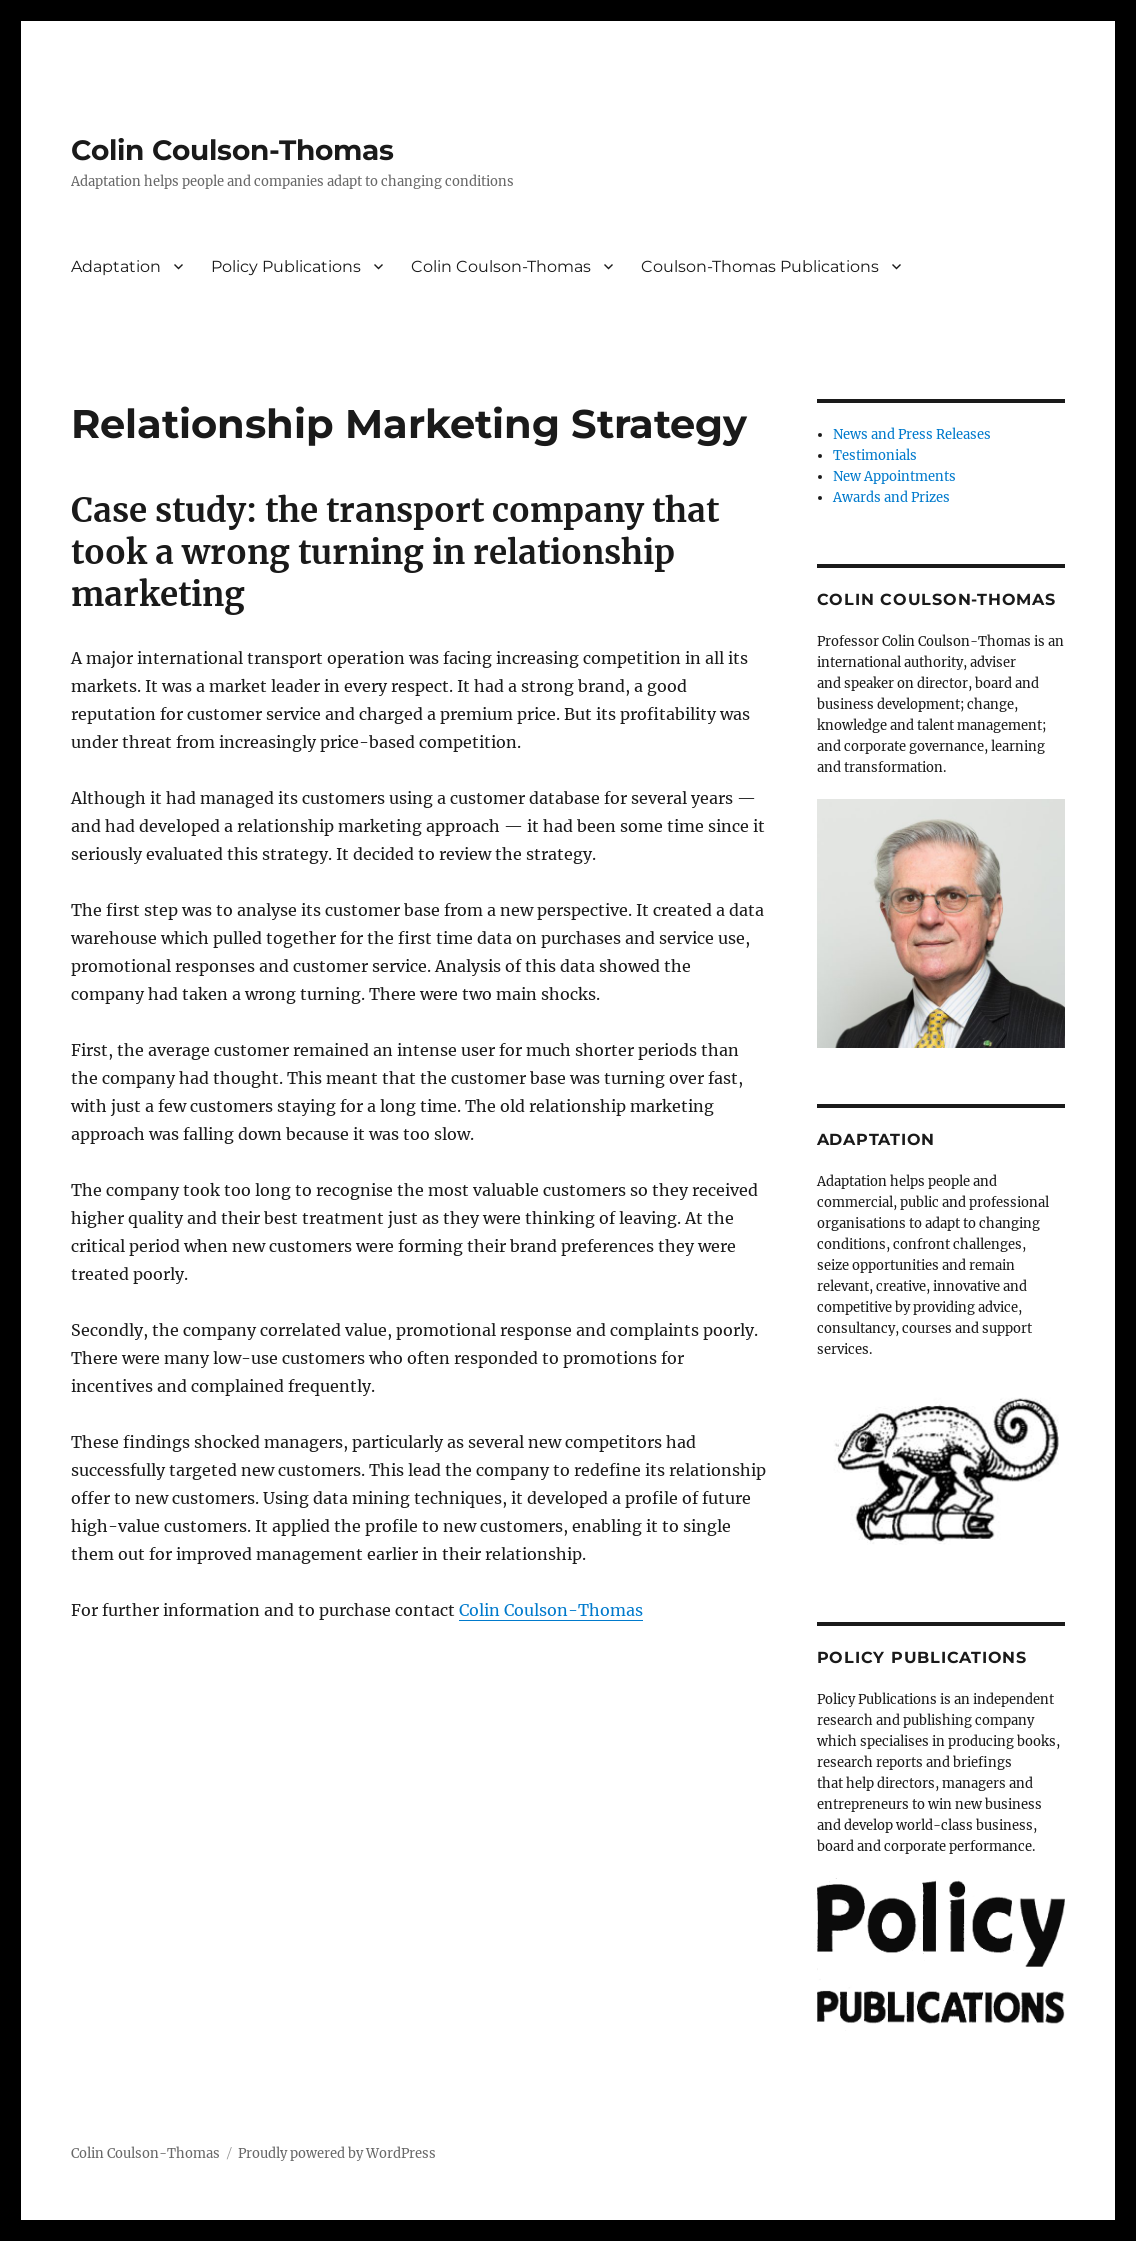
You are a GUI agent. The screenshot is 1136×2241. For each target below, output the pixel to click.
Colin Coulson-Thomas (232, 150)
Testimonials (875, 455)
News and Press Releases (912, 434)
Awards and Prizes (891, 497)
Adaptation (116, 266)
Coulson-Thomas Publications (760, 266)
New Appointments (894, 476)
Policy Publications (286, 266)
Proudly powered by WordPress (337, 2153)
